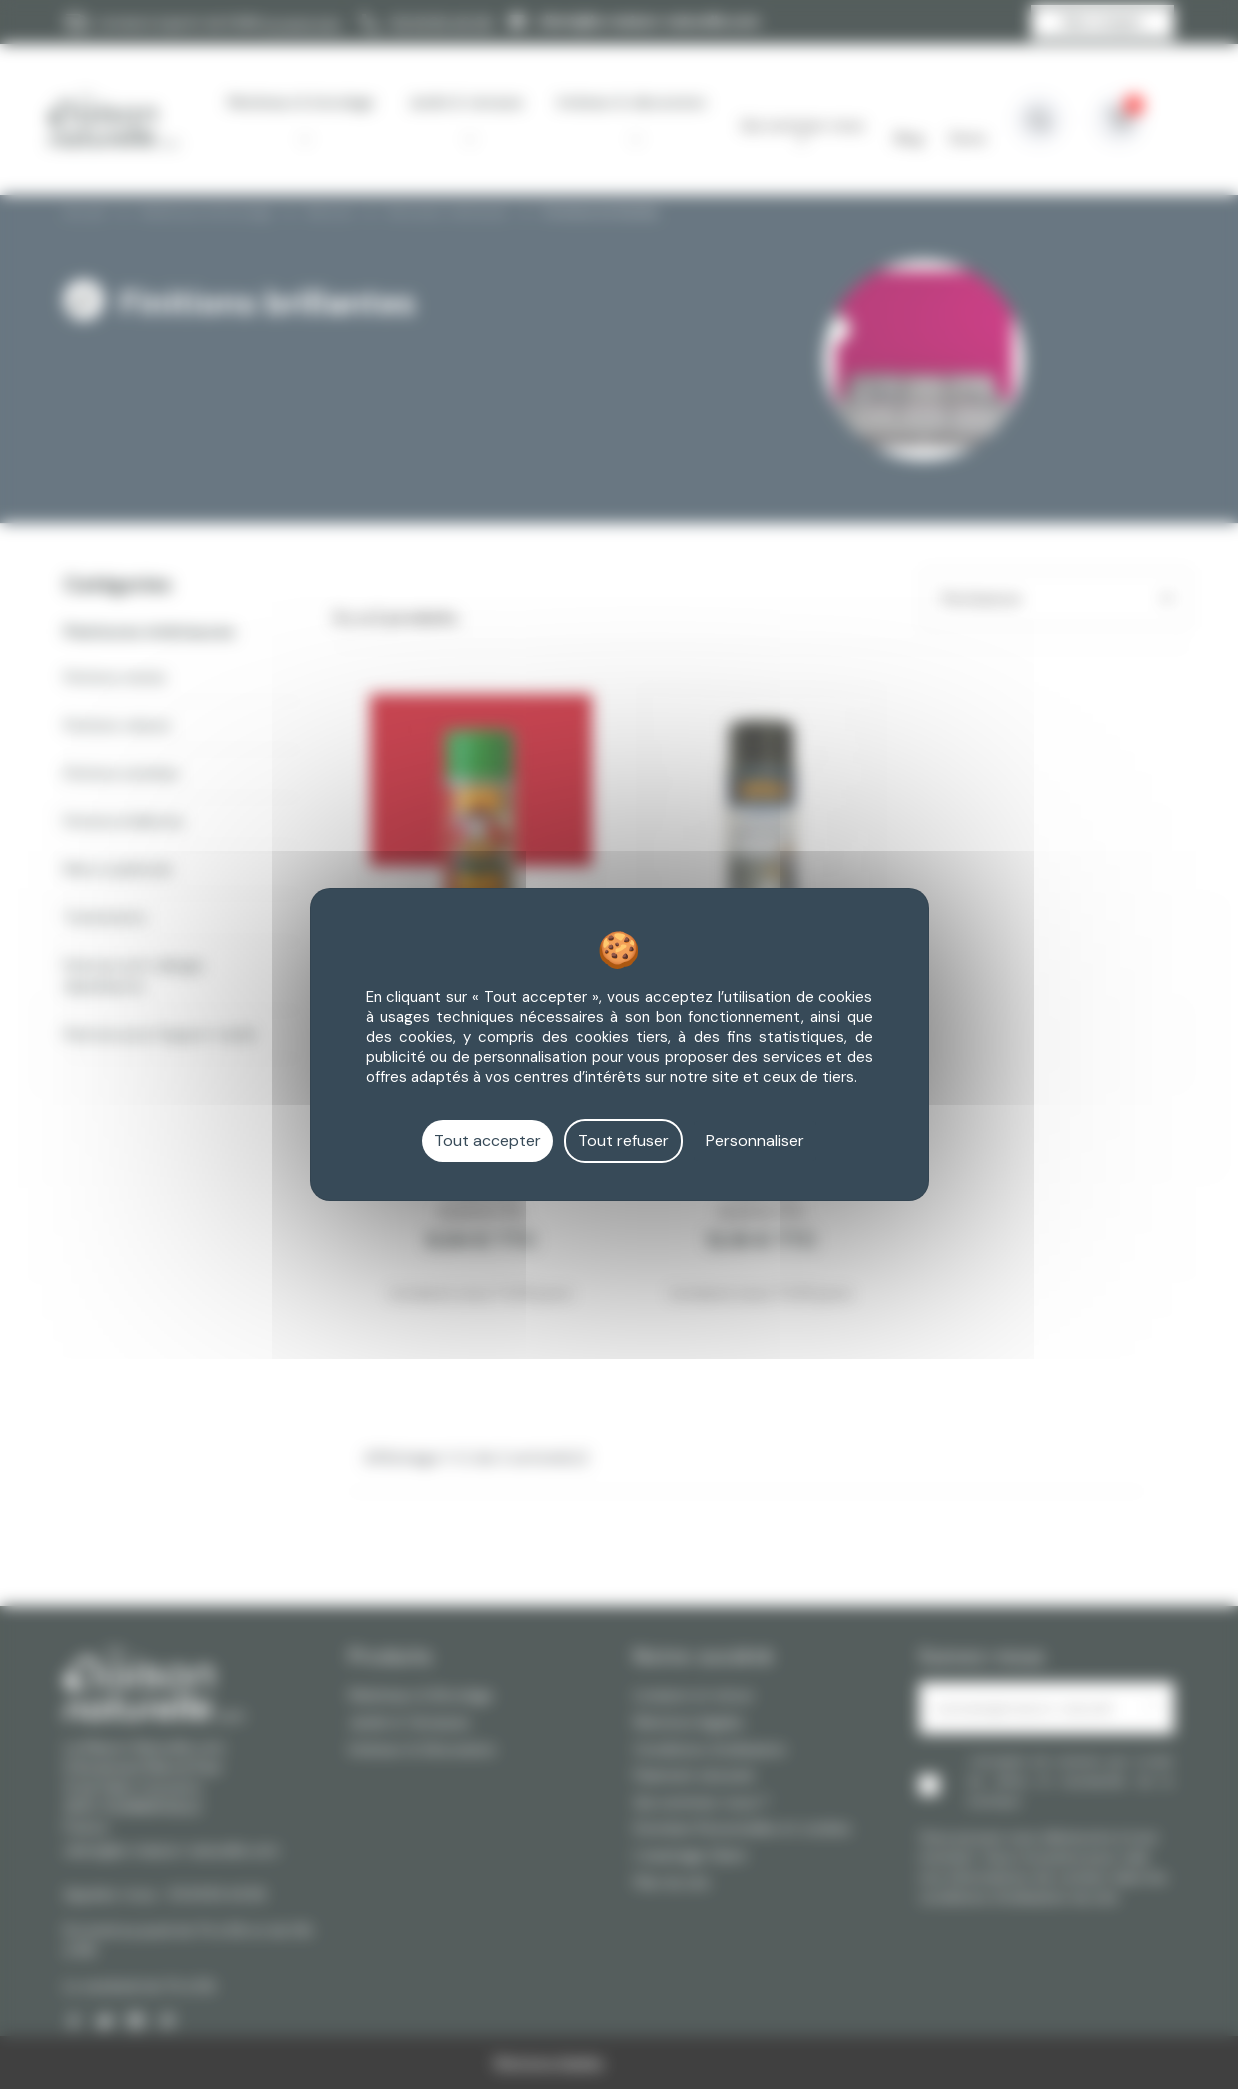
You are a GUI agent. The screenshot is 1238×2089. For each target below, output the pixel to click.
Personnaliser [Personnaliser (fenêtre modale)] (755, 1140)
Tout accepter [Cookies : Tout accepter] (487, 1140)
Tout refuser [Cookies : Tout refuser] (623, 1140)
